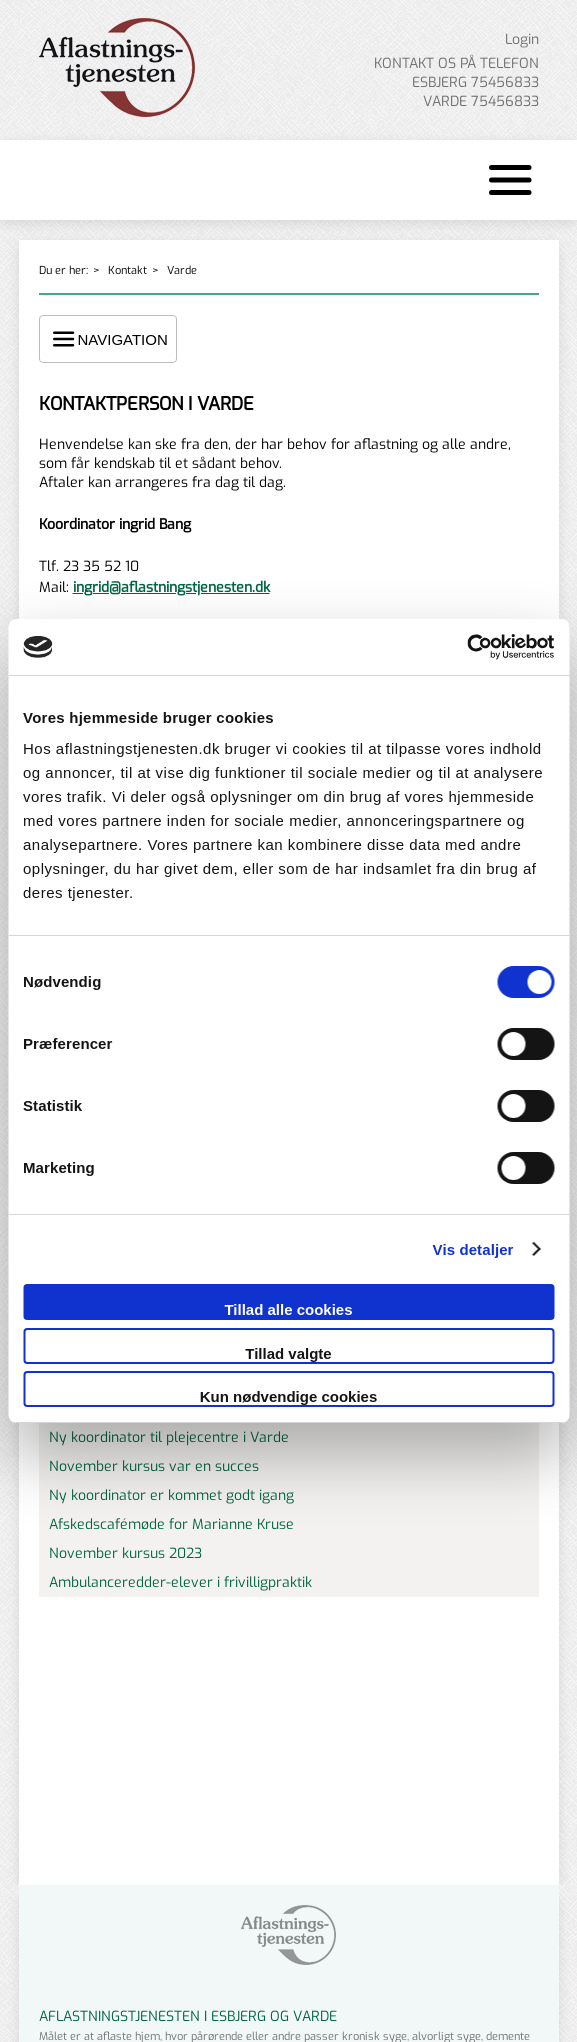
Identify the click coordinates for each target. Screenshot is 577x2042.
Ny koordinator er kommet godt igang (171, 1495)
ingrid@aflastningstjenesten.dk (171, 587)
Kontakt (127, 270)
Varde (182, 270)
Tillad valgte (288, 1353)
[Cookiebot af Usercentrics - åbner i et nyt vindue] (466, 647)
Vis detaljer (473, 1249)
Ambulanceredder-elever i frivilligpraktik (180, 1582)
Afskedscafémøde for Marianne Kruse (171, 1524)
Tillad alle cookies (288, 1309)
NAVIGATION (108, 339)
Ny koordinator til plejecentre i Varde (169, 1437)
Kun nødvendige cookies (289, 1396)
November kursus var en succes (154, 1466)
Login (522, 39)
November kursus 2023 (125, 1553)
